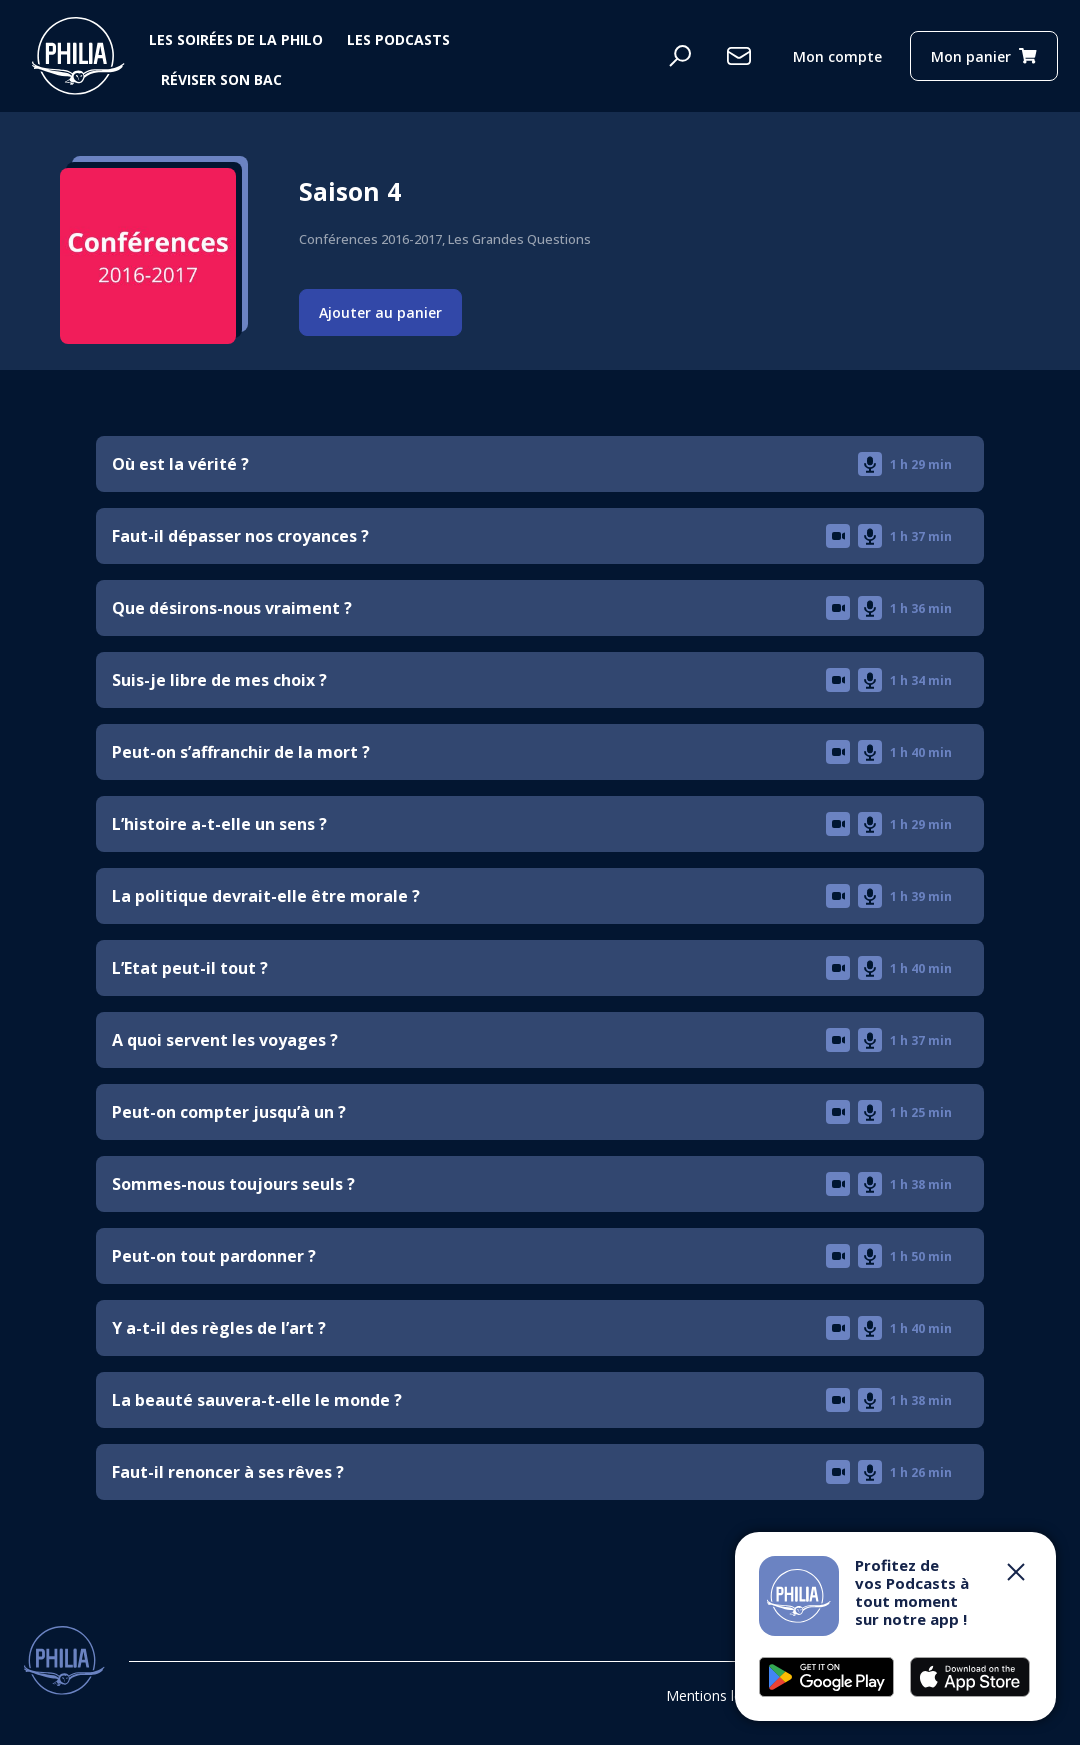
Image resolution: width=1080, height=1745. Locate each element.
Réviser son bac (221, 79)
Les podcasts (398, 39)
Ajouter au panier (380, 312)
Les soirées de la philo (236, 39)
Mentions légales (721, 1695)
